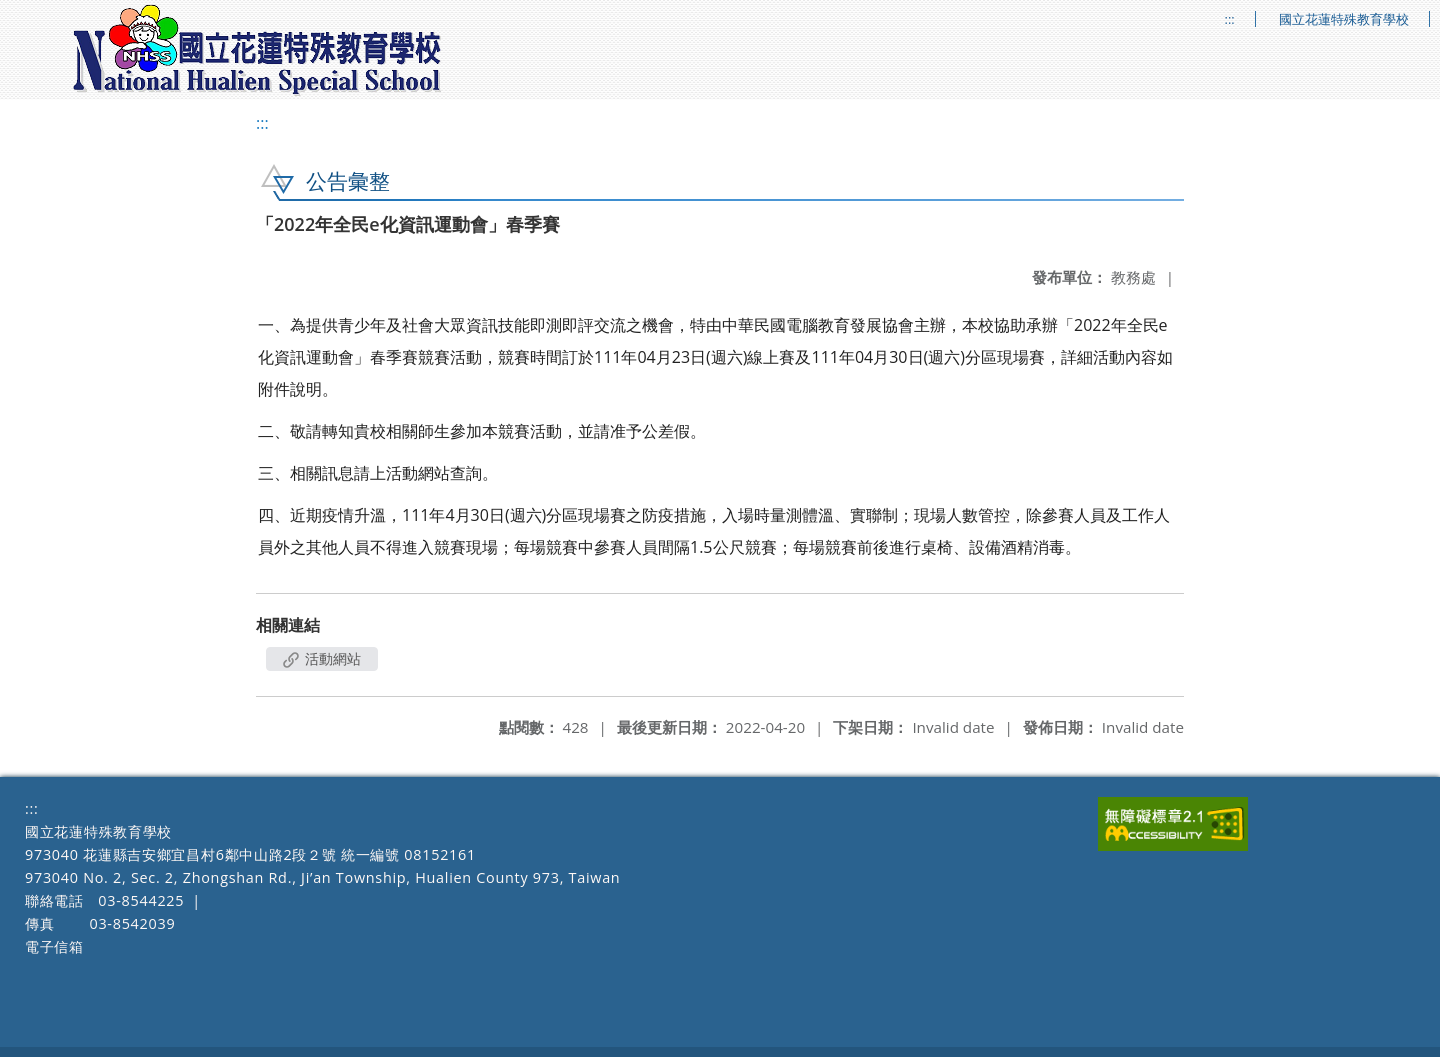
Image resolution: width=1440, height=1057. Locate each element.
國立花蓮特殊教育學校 (1344, 19)
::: (1230, 19)
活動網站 (322, 658)
